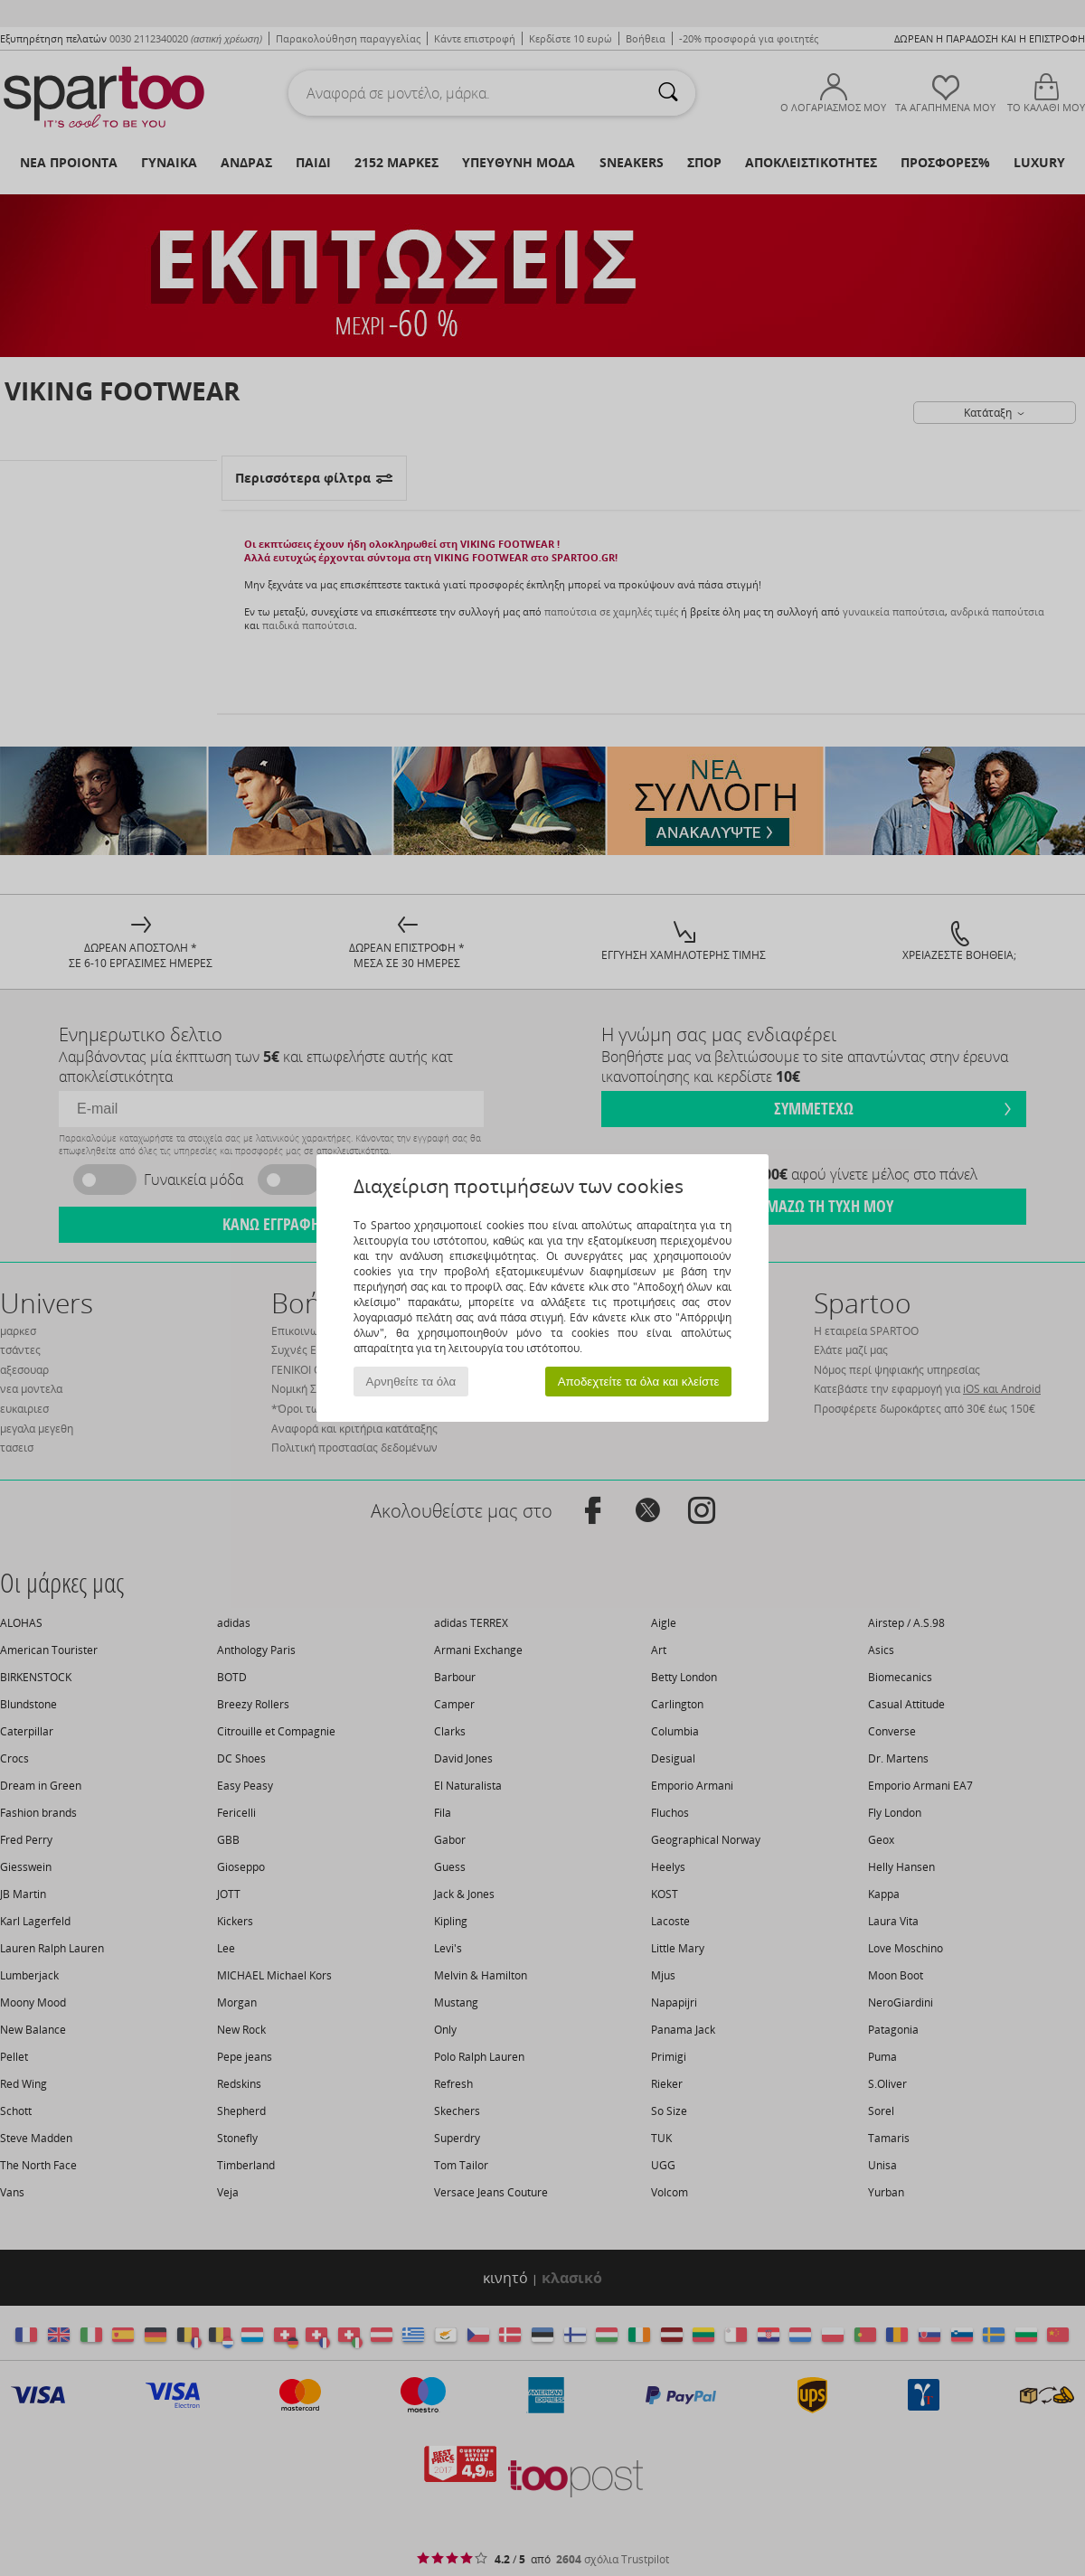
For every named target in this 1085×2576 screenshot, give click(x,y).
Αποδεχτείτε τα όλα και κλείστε (639, 1381)
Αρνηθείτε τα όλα (411, 1381)
